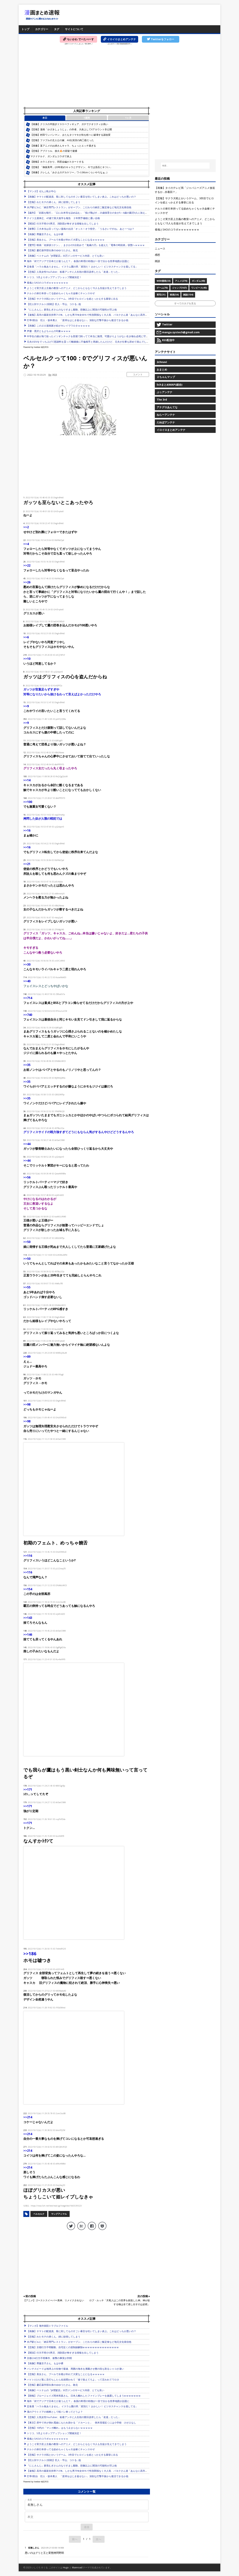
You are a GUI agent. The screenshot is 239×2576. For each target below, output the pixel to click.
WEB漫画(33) (163, 280)
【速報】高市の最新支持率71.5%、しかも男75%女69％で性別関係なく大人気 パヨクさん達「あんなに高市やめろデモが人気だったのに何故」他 (106, 314)
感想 (157, 254)
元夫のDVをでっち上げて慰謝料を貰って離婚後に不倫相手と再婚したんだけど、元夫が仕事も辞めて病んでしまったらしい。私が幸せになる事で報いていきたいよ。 (117, 341)
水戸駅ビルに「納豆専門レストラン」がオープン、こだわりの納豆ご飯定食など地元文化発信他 (79, 207)
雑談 (54, 374)
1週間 (87, 117)
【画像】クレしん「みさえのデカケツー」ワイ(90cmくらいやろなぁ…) (68, 172)
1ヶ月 (128, 117)
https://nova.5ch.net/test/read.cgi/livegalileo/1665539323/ (56, 2205)
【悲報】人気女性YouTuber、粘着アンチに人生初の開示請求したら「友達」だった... (73, 271)
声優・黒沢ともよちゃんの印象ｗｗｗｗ (49, 331)
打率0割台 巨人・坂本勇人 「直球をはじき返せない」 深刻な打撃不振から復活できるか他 (77, 320)
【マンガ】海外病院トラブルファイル (47, 2325)
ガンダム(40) (198, 280)
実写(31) (161, 294)
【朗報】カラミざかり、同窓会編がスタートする (57, 161)
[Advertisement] (119, 77)
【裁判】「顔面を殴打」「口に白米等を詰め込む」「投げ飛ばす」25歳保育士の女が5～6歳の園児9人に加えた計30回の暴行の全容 (98, 212)
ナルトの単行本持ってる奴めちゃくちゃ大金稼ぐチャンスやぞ (61, 293)
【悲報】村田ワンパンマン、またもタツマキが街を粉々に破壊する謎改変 (70, 134)
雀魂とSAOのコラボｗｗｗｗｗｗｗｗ (47, 282)
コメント (138, 374)
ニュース (160, 248)
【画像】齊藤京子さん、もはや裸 (45, 234)
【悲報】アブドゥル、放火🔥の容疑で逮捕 (53, 151)
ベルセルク (38, 2213)
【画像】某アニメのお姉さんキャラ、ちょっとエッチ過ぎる (63, 145)
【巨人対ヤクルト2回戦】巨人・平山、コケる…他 (54, 304)
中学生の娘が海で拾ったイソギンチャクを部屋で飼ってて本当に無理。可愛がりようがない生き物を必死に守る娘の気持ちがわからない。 (102, 336)
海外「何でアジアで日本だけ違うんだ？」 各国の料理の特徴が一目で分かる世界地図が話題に (78, 261)
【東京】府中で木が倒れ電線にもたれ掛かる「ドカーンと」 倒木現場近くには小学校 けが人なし (81, 2422)
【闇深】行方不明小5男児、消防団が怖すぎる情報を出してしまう (63, 223)
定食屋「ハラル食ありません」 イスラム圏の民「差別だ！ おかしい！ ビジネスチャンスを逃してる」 (82, 266)
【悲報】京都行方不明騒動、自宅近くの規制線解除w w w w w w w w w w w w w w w (73, 2347)
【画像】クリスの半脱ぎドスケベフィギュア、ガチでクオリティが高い (69, 124)
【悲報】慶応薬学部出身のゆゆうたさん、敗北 (52, 250)
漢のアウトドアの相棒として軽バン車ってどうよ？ (55, 2411)
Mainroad (77, 2567)
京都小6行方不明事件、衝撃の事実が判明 (49, 2358)
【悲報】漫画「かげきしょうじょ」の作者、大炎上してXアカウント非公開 (71, 129)
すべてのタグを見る (185, 303)
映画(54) (174, 294)
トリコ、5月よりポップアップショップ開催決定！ (54, 277)
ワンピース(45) (199, 287)
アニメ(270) (181, 280)
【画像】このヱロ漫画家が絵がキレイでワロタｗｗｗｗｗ (58, 325)
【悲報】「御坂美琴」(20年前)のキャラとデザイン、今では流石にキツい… (70, 167)
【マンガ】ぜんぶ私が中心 (41, 191)
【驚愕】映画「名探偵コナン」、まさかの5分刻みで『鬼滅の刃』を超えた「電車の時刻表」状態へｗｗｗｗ (86, 245)
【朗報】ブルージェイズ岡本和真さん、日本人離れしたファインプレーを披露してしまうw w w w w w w (83, 2395)
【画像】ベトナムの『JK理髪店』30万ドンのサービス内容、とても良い (65, 255)
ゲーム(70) (162, 287)
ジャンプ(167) (179, 287)
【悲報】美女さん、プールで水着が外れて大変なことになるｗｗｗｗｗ (66, 239)
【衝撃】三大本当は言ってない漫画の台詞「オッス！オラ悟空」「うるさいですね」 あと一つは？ (80, 228)
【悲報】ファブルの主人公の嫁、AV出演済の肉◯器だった (62, 140)
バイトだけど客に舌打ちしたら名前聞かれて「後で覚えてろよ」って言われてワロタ (73, 2379)
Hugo (66, 2567)
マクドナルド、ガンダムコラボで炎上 (51, 156)
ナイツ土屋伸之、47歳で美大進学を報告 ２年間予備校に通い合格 (63, 218)
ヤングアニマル (59, 2213)
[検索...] (185, 165)
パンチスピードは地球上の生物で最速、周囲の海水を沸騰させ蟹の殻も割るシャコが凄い (75, 2368)
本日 (44, 117)
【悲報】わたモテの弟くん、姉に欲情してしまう (53, 202)
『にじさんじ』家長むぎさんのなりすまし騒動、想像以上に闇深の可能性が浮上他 (72, 309)
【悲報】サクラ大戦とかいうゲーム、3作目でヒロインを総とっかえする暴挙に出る (72, 298)
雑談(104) (188, 294)
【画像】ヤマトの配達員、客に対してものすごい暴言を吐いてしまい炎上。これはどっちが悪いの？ (81, 196)
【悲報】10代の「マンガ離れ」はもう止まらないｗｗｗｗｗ (60, 2427)
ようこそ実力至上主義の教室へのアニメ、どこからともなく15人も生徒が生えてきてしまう (77, 288)
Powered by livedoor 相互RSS (35, 347)
